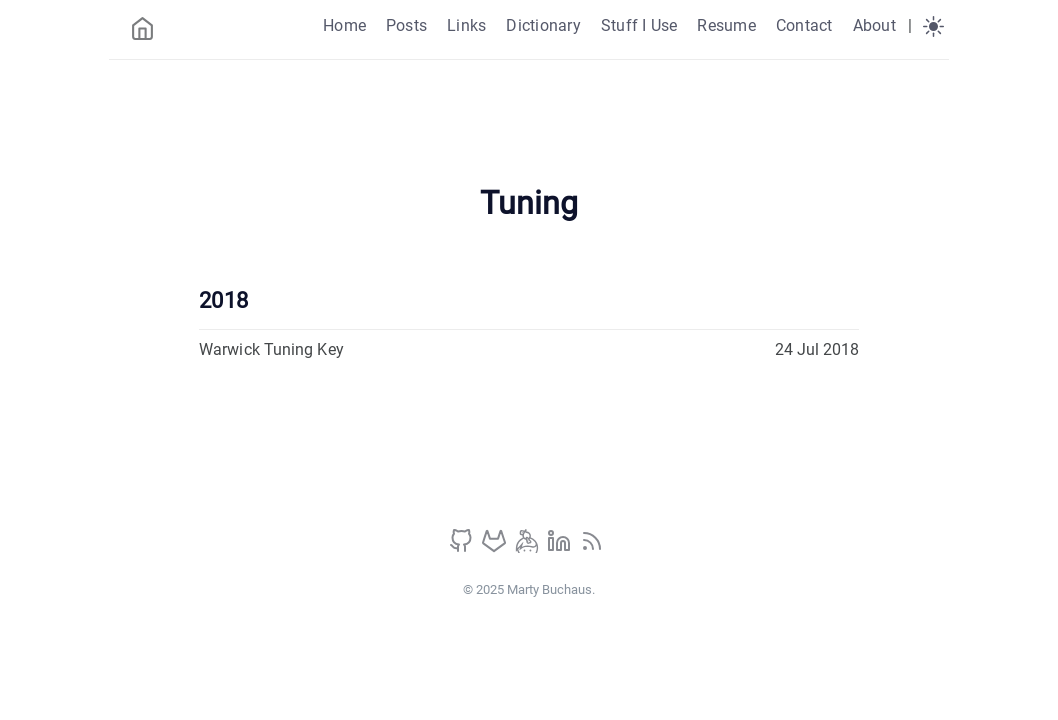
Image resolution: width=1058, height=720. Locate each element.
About (874, 25)
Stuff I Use (639, 25)
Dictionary (543, 25)
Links (466, 25)
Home (344, 25)
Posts (406, 25)
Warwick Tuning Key (271, 349)
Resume (726, 25)
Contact (804, 25)
